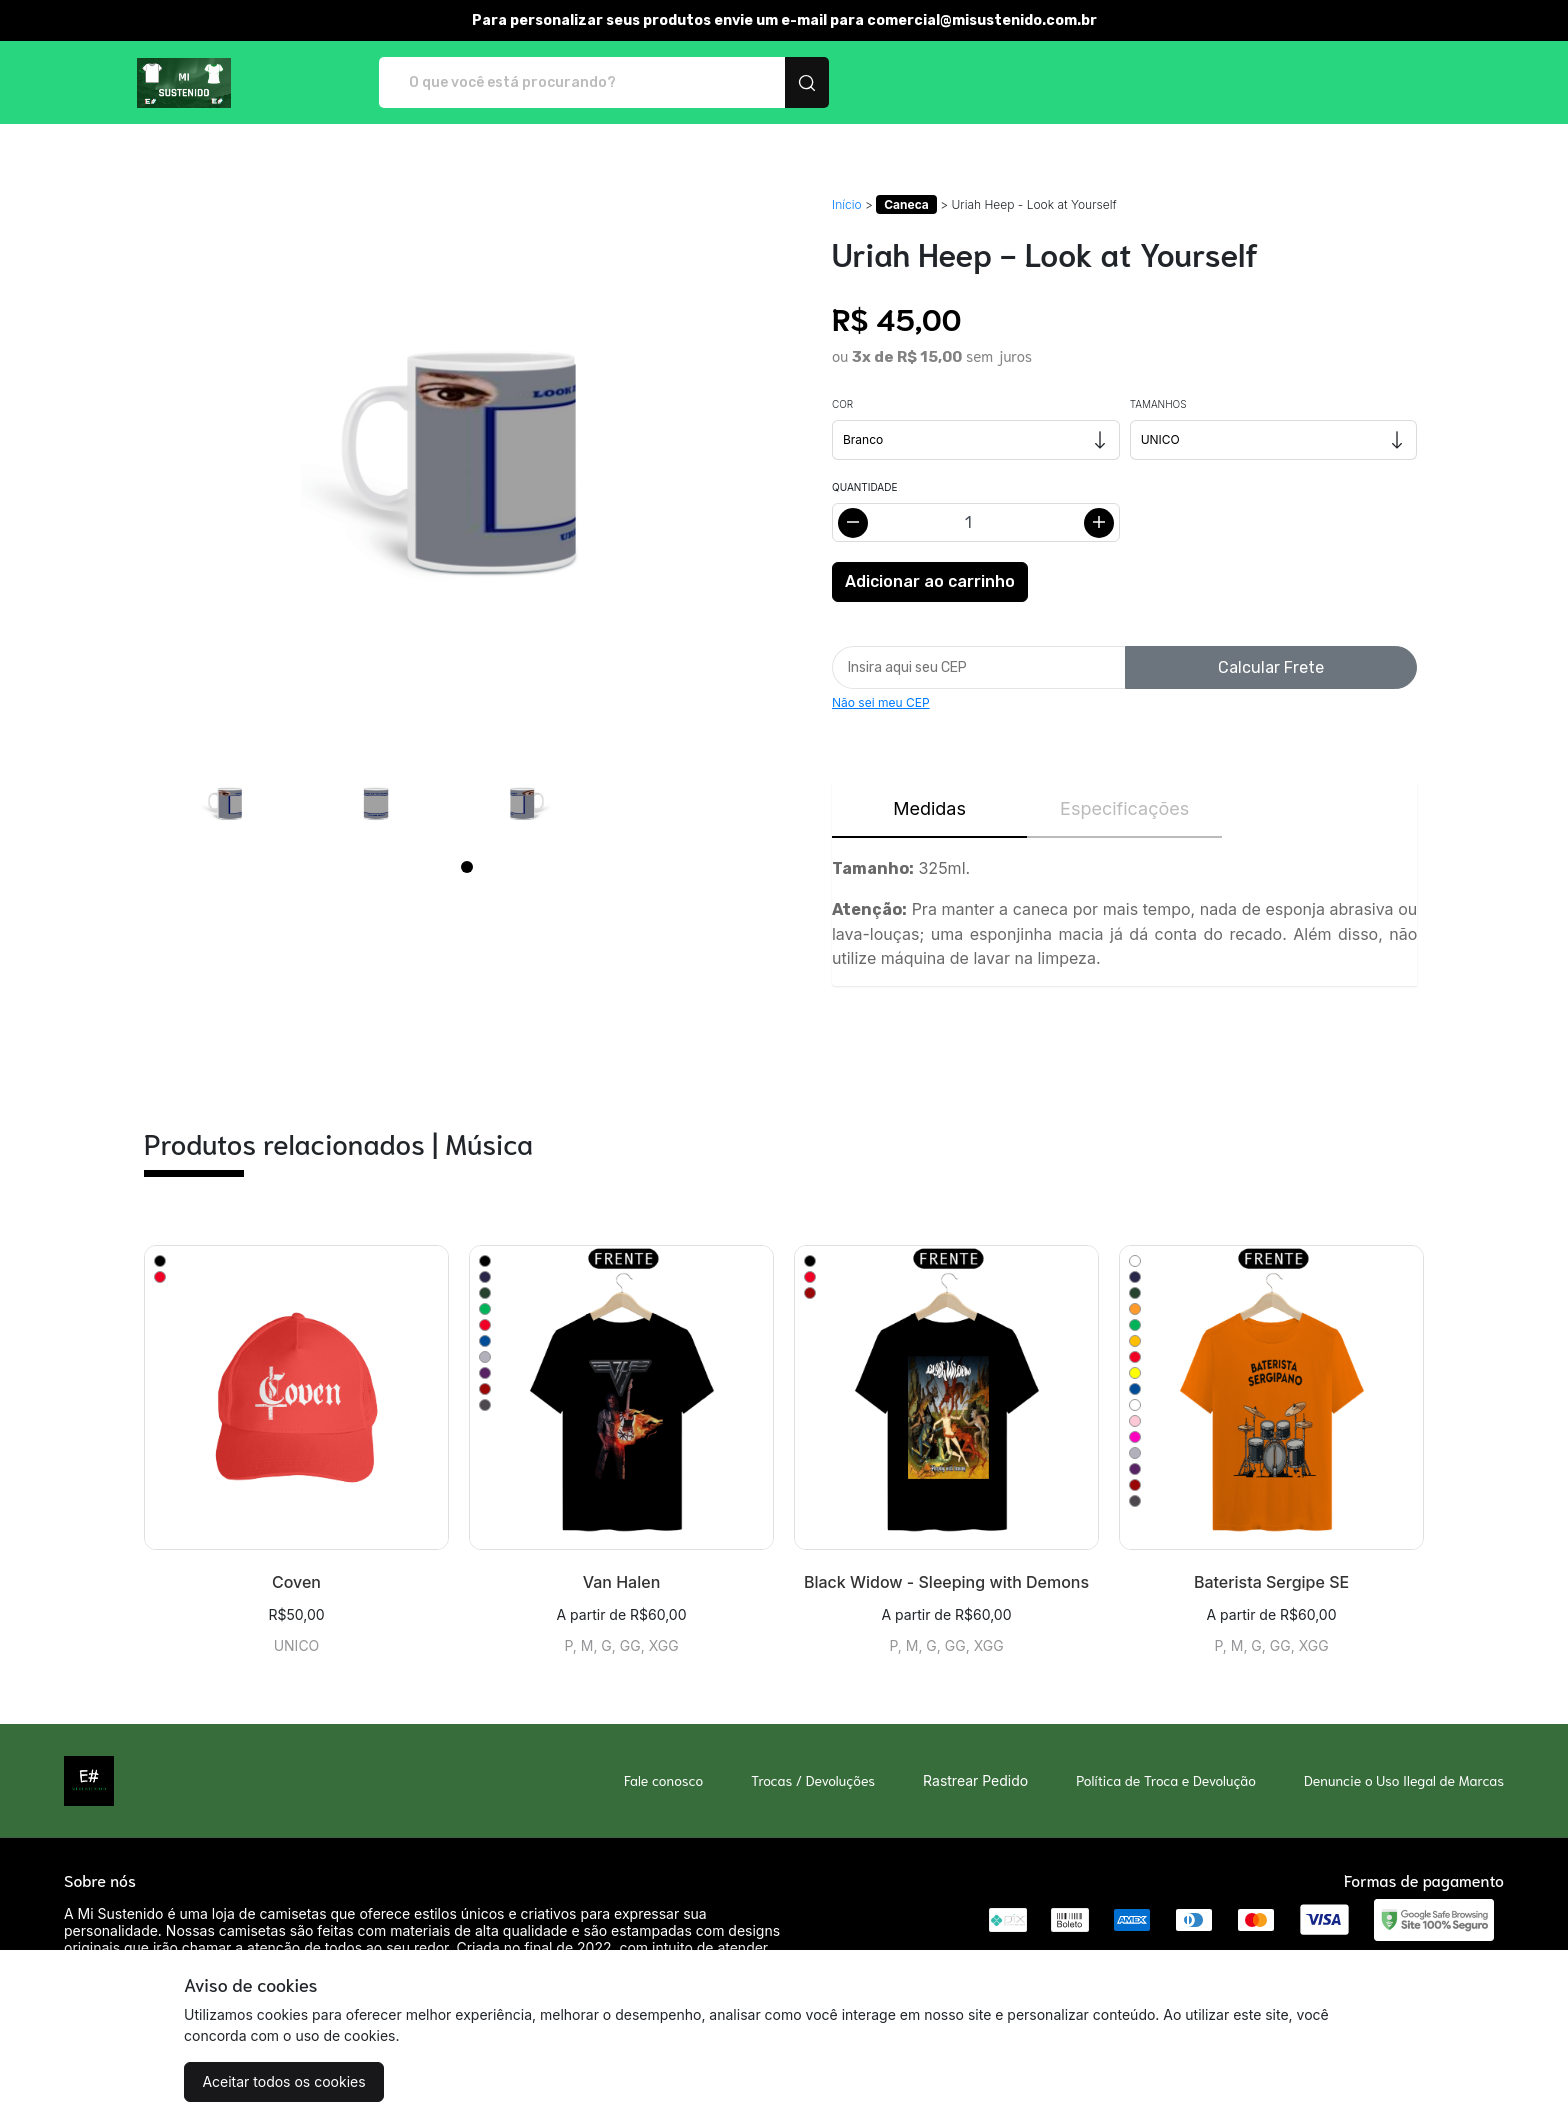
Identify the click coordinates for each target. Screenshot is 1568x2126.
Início (847, 204)
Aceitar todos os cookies (283, 2081)
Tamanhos (1158, 404)
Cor (842, 404)
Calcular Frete (1271, 667)
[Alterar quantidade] (976, 522)
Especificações (1124, 808)
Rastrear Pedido (975, 1780)
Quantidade (864, 487)
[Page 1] (467, 867)
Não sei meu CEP (881, 702)
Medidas (929, 808)
